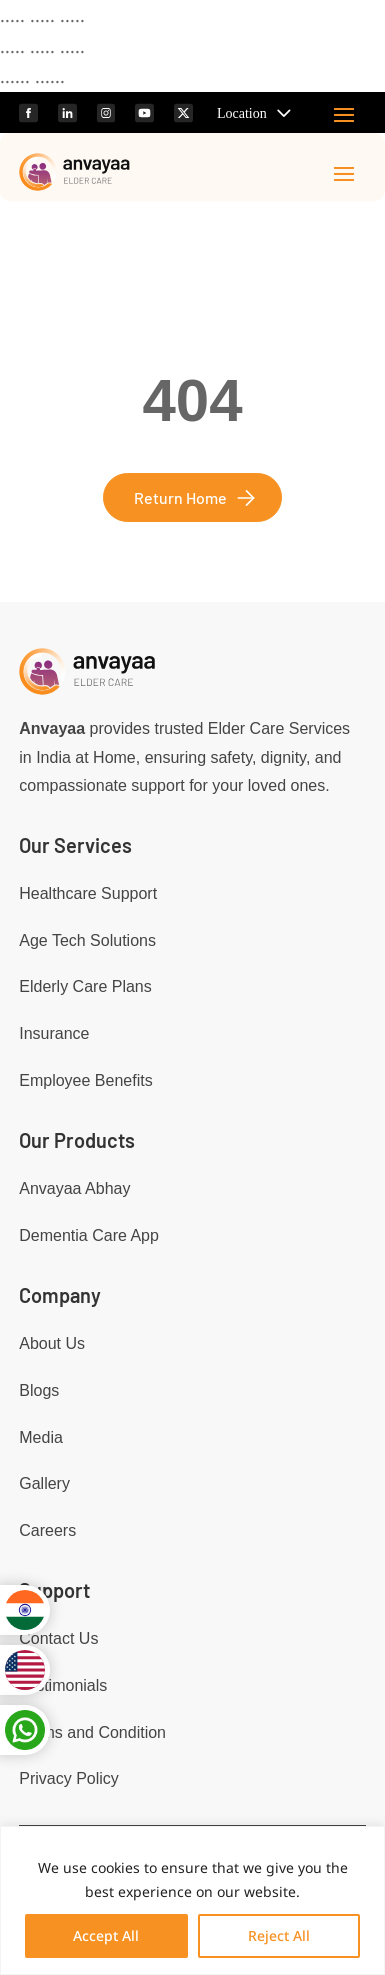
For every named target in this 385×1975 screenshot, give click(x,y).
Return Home (180, 497)
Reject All (279, 1935)
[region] (192, 1900)
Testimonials (63, 1685)
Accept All (106, 1935)
